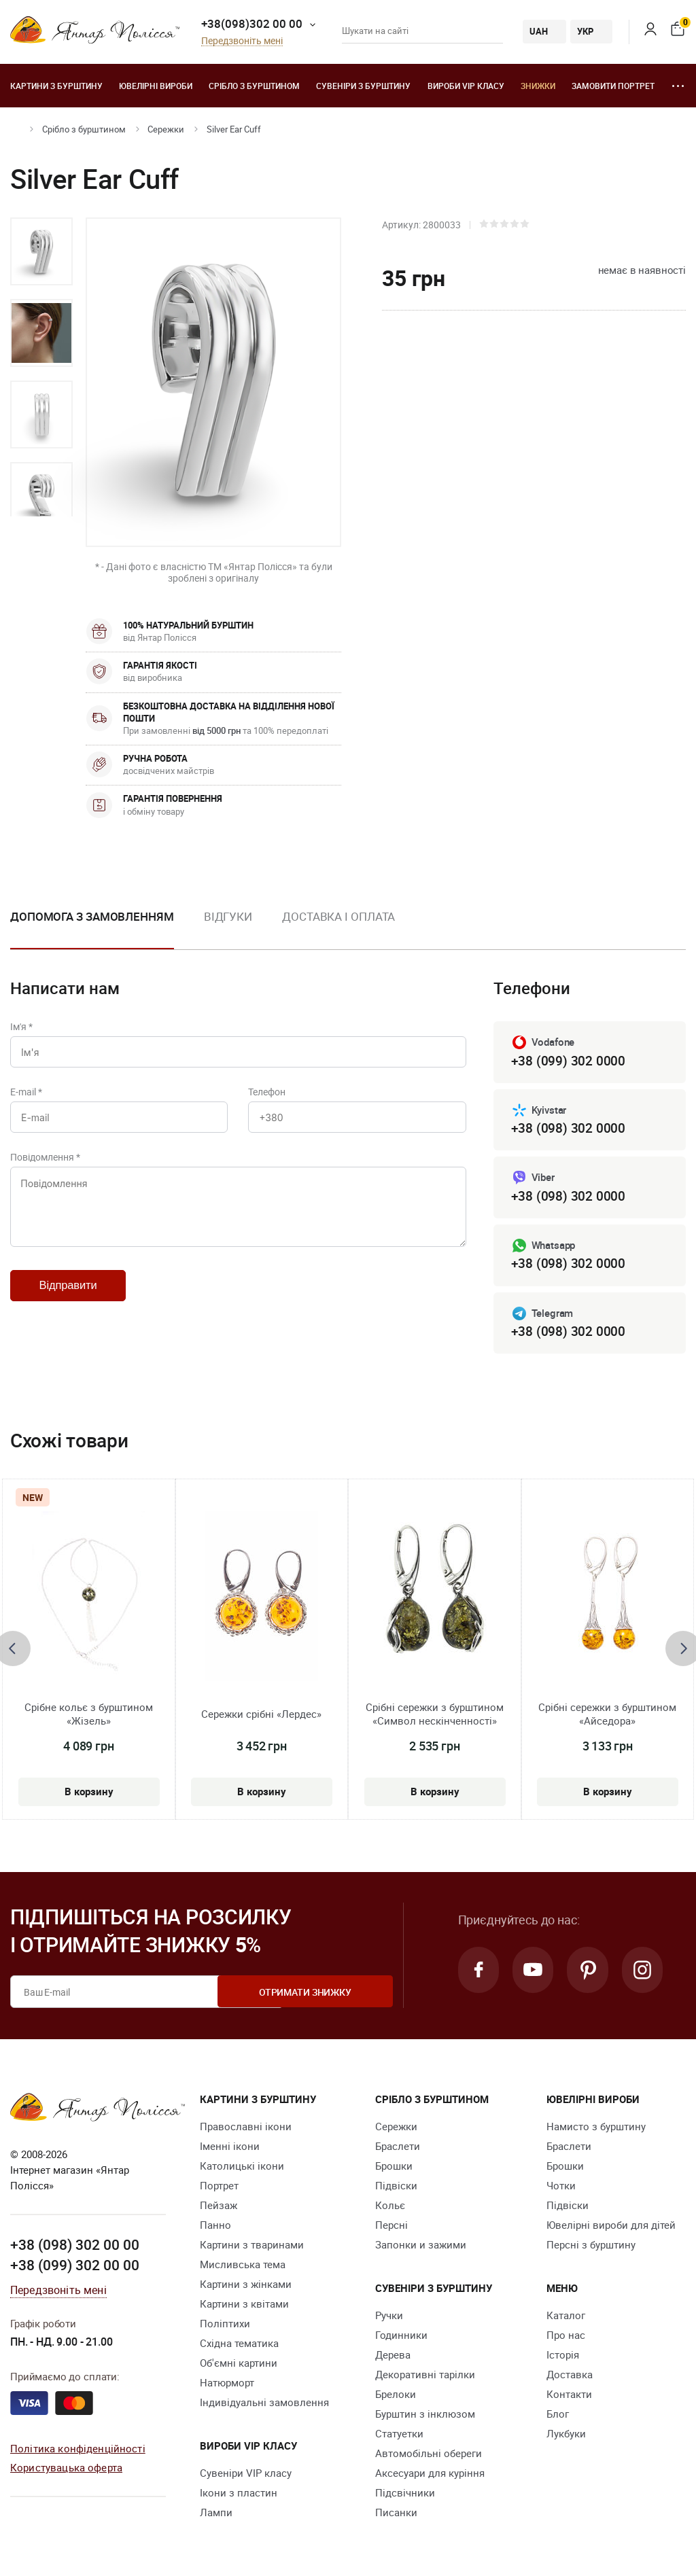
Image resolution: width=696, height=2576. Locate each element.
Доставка (569, 2377)
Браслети (397, 2149)
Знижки (538, 85)
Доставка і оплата (338, 916)
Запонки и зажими (420, 2248)
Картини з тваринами (252, 2248)
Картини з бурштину (56, 85)
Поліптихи (225, 2326)
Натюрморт (227, 2386)
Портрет (219, 2188)
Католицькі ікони (242, 2169)
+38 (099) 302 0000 (568, 1061)
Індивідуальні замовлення (264, 2405)
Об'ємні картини (238, 2366)
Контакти (569, 2397)
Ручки (389, 2318)
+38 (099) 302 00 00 (74, 2267)
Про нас (565, 2338)
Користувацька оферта (66, 2470)
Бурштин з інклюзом (425, 2417)
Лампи (216, 2515)
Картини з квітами (244, 2307)
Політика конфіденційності (77, 2450)
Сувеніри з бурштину (363, 85)
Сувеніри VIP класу (246, 2476)
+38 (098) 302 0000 (568, 1129)
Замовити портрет (613, 85)
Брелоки (395, 2397)
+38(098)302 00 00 (251, 23)
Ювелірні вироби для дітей (611, 2228)
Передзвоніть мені (242, 41)
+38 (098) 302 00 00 (74, 2247)
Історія (562, 2358)
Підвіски (396, 2188)
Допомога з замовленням (92, 916)
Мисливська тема (242, 2267)
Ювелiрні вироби (155, 85)
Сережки (165, 129)
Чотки (561, 2188)
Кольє (390, 2208)
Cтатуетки (399, 2436)
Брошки (394, 2169)
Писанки (396, 2515)
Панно (215, 2228)
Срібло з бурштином (254, 85)
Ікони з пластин (238, 2496)
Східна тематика (239, 2346)
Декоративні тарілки (425, 2377)
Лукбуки (566, 2436)
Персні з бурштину (591, 2248)
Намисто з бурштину (596, 2129)
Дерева (393, 2358)
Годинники (401, 2338)
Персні (391, 2228)
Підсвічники (405, 2496)
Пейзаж (218, 2208)
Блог (557, 2417)
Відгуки (228, 916)
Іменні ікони (230, 2149)
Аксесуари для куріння (430, 2476)
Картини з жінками (246, 2287)
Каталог (565, 2318)
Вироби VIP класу (466, 85)
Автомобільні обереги (428, 2456)
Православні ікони (246, 2129)
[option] (41, 251)
